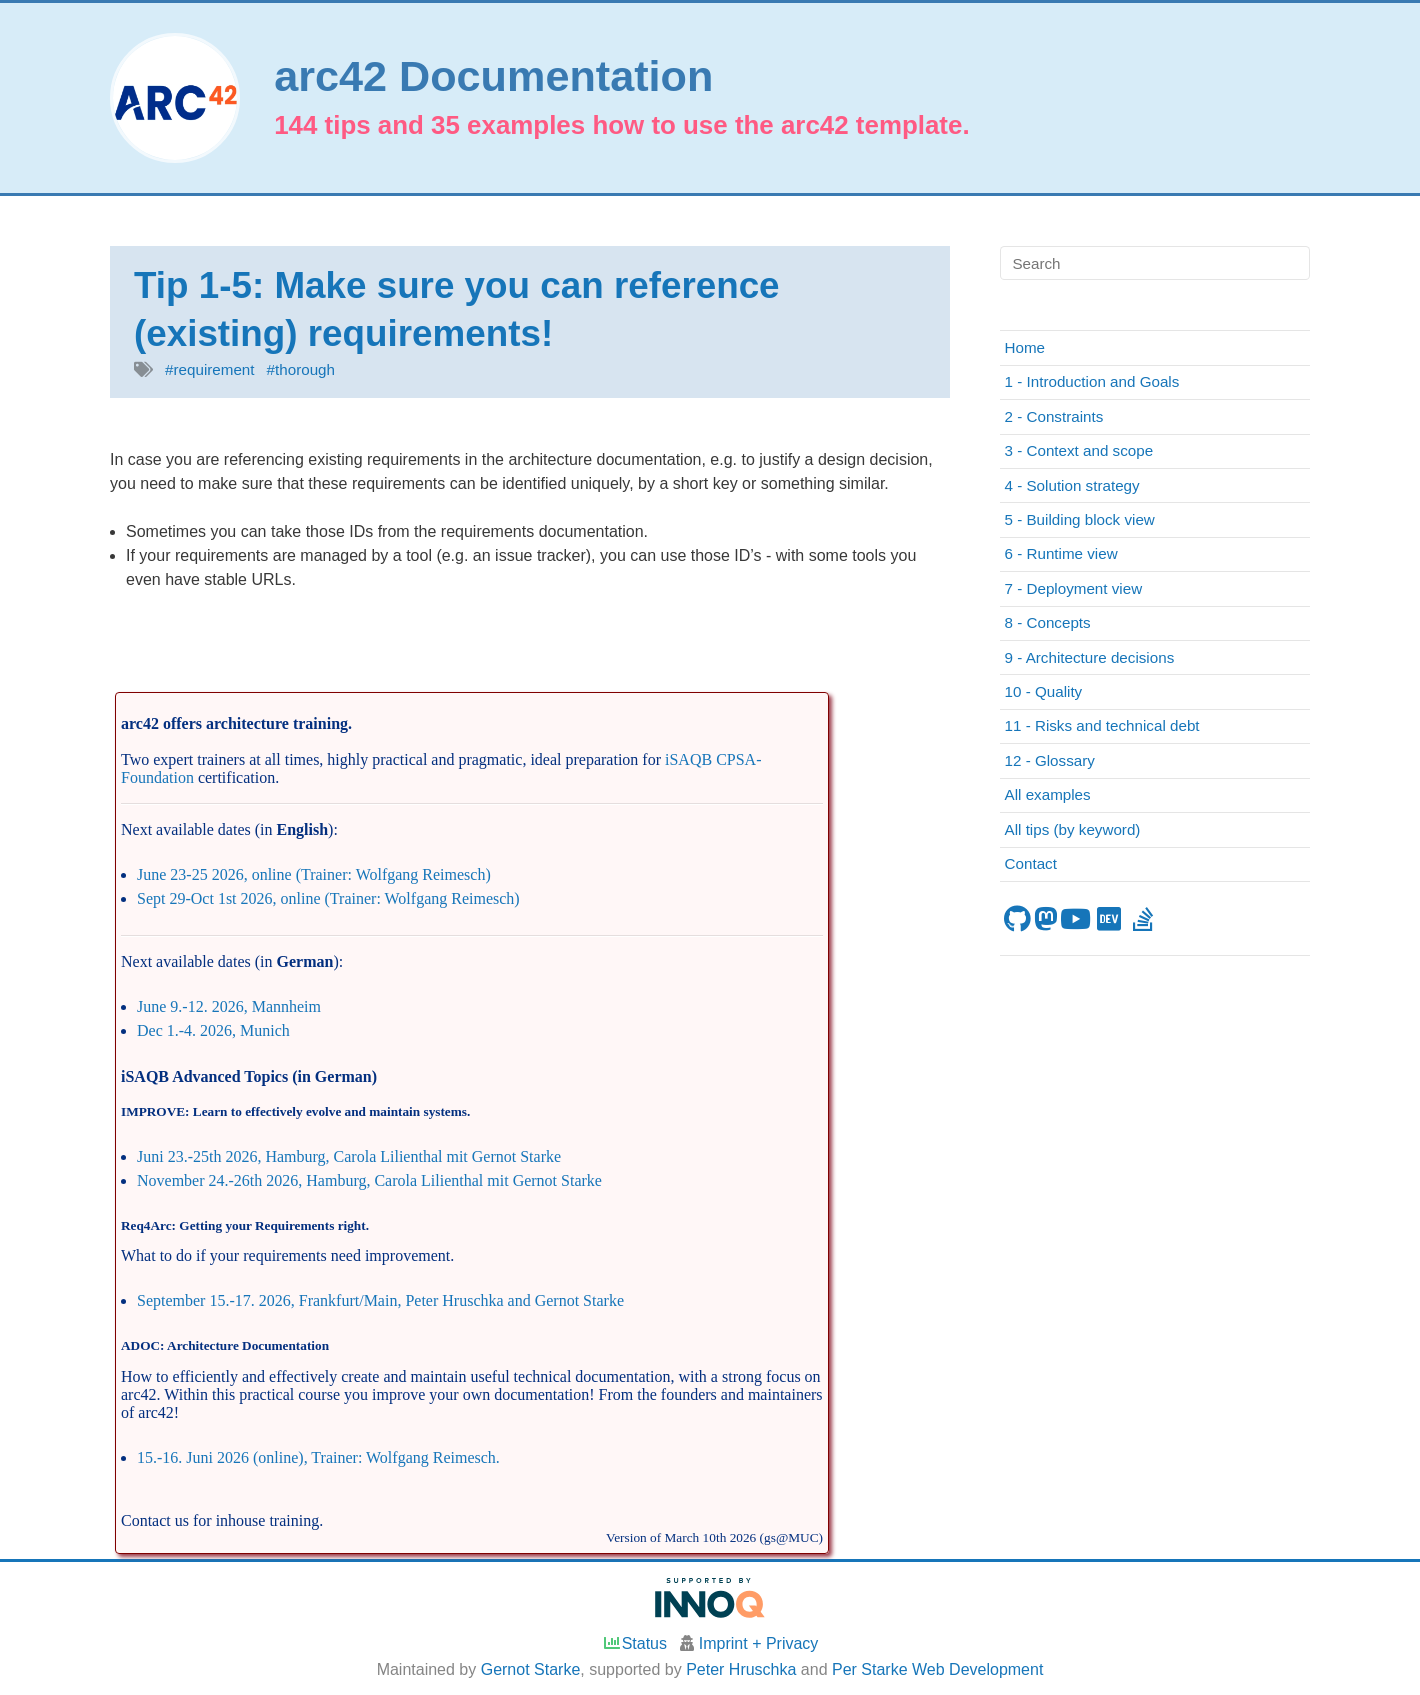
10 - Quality (1044, 691)
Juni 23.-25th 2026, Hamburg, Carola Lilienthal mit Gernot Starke (349, 1156)
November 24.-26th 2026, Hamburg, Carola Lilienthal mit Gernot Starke (369, 1180)
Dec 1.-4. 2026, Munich (213, 1030)
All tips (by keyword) (1073, 829)
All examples (1048, 794)
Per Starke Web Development (937, 1669)
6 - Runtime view (1061, 553)
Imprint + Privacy (759, 1643)
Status (634, 1643)
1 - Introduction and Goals (1092, 381)
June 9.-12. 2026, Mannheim (229, 1006)
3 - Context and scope (1079, 450)
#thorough (301, 369)
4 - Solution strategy (1072, 485)
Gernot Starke (531, 1669)
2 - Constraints (1054, 416)
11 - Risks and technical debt (1102, 725)
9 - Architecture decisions (1090, 657)
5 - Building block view (1080, 519)
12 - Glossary (1050, 760)
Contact (1031, 863)
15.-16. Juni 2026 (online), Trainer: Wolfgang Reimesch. (318, 1457)
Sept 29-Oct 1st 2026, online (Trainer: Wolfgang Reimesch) (328, 898)
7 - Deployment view (1074, 588)
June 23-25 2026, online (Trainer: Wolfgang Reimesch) (314, 874)
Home (1025, 347)
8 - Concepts (1048, 622)
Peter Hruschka (741, 1669)
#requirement (210, 369)
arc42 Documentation (493, 76)
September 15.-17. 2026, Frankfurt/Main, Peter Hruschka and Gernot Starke (380, 1300)
